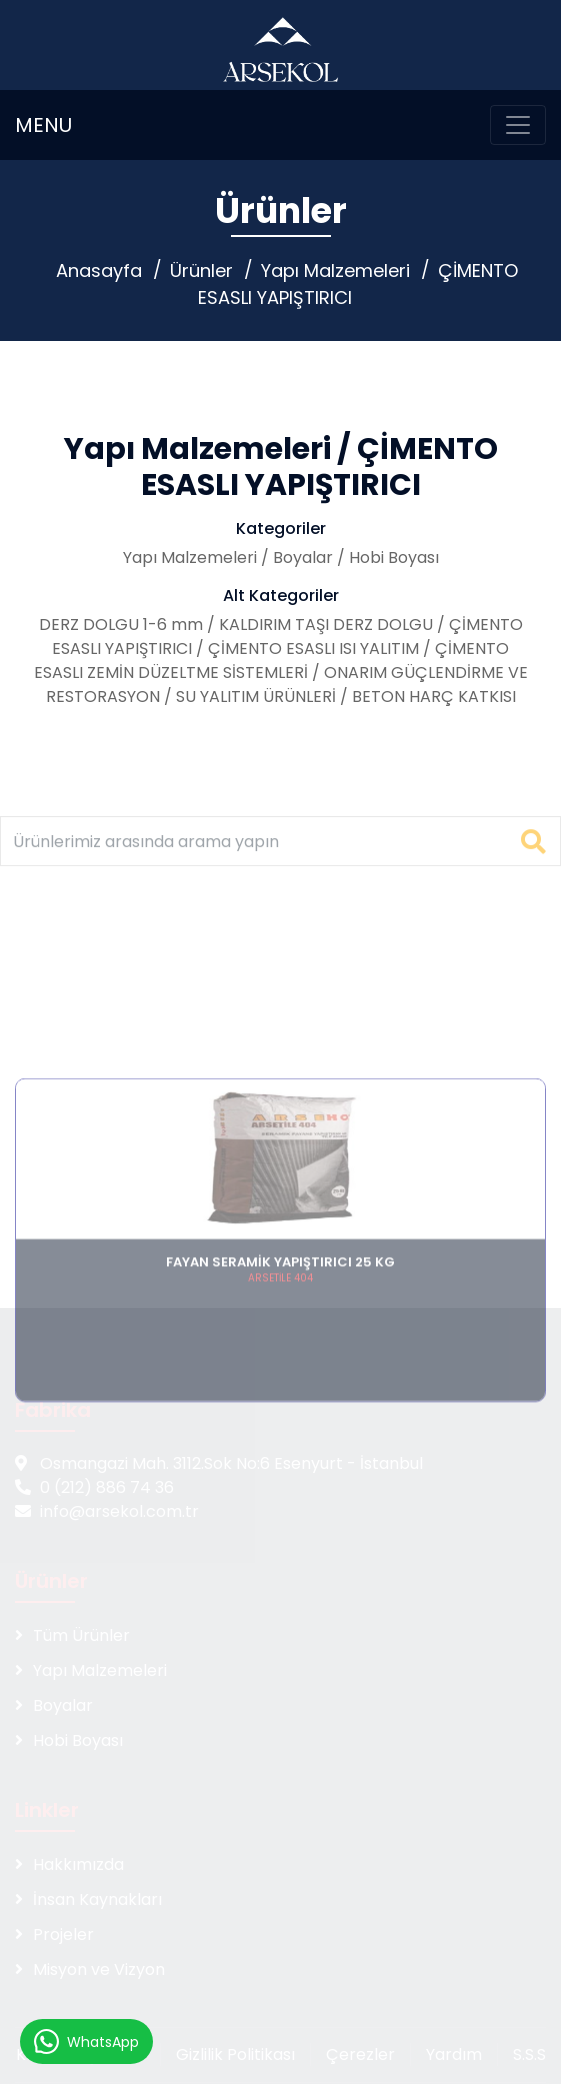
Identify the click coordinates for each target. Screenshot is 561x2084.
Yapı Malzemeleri (335, 270)
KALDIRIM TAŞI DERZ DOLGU (326, 624)
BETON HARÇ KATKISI (434, 696)
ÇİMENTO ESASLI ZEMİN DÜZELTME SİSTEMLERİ (272, 660)
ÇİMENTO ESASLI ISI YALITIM (313, 648)
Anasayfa (99, 270)
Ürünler (201, 270)
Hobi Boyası (394, 557)
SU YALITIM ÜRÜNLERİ (256, 696)
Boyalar (303, 557)
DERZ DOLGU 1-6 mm (121, 624)
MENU (43, 125)
